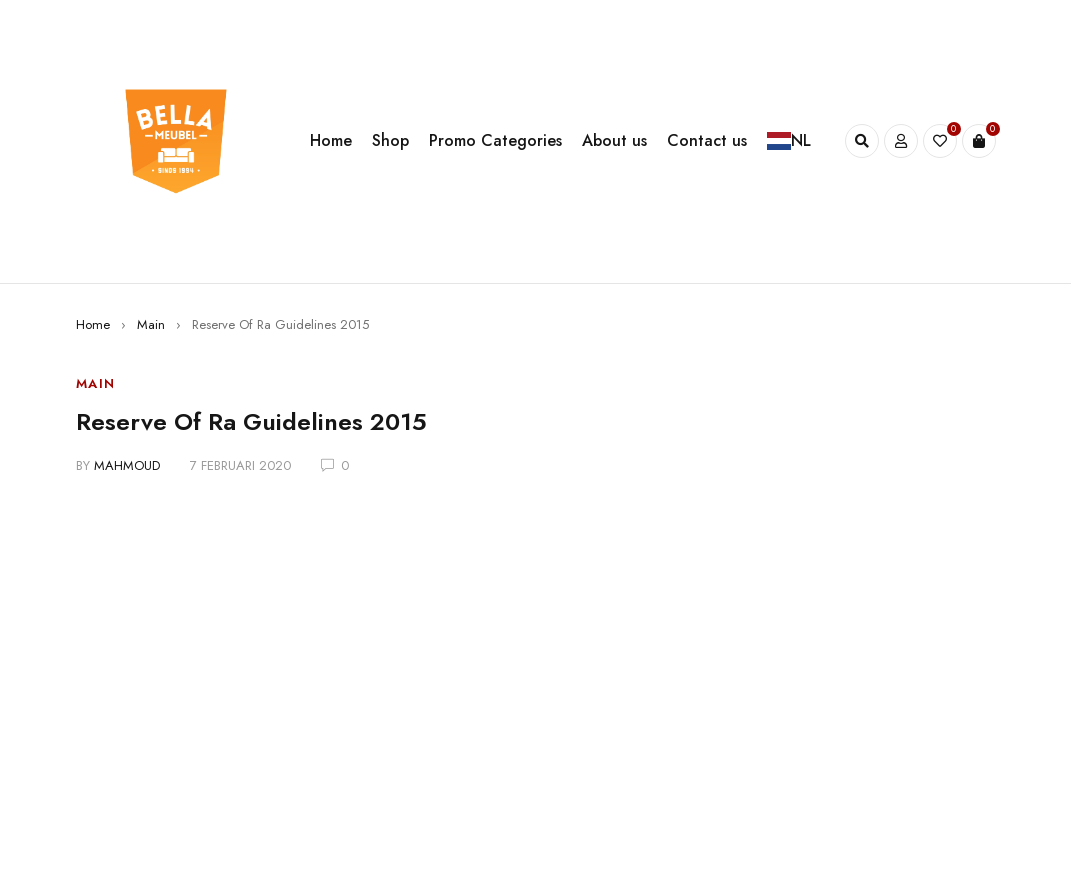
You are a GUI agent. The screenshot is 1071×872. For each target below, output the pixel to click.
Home (93, 324)
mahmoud (127, 465)
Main (151, 324)
